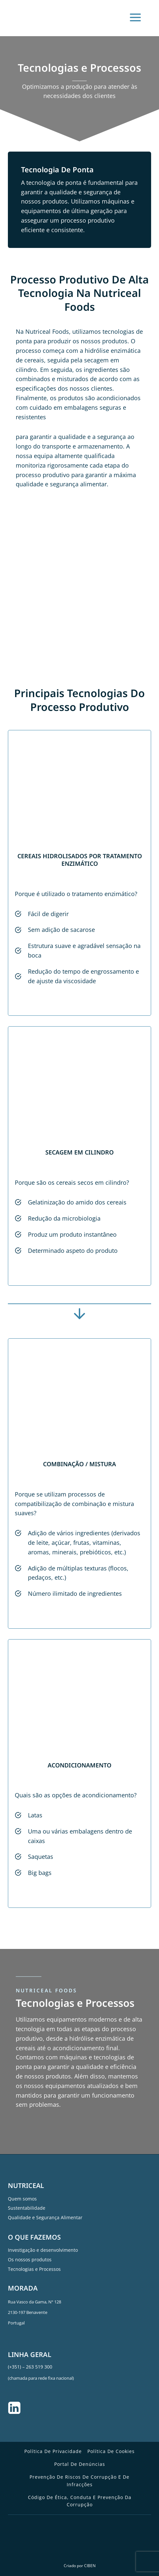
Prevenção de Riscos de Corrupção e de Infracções (79, 2480)
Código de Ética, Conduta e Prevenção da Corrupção (79, 2501)
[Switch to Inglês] (75, 2545)
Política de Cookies (111, 2451)
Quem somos (22, 2199)
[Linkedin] (14, 2408)
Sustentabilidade (26, 2208)
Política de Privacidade (53, 2451)
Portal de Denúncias (79, 2464)
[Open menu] (137, 20)
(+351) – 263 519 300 (30, 2367)
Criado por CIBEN (80, 2565)
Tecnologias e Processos (34, 2269)
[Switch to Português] (87, 2545)
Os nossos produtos (30, 2259)
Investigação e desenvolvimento (43, 2250)
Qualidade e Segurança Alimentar (45, 2217)
